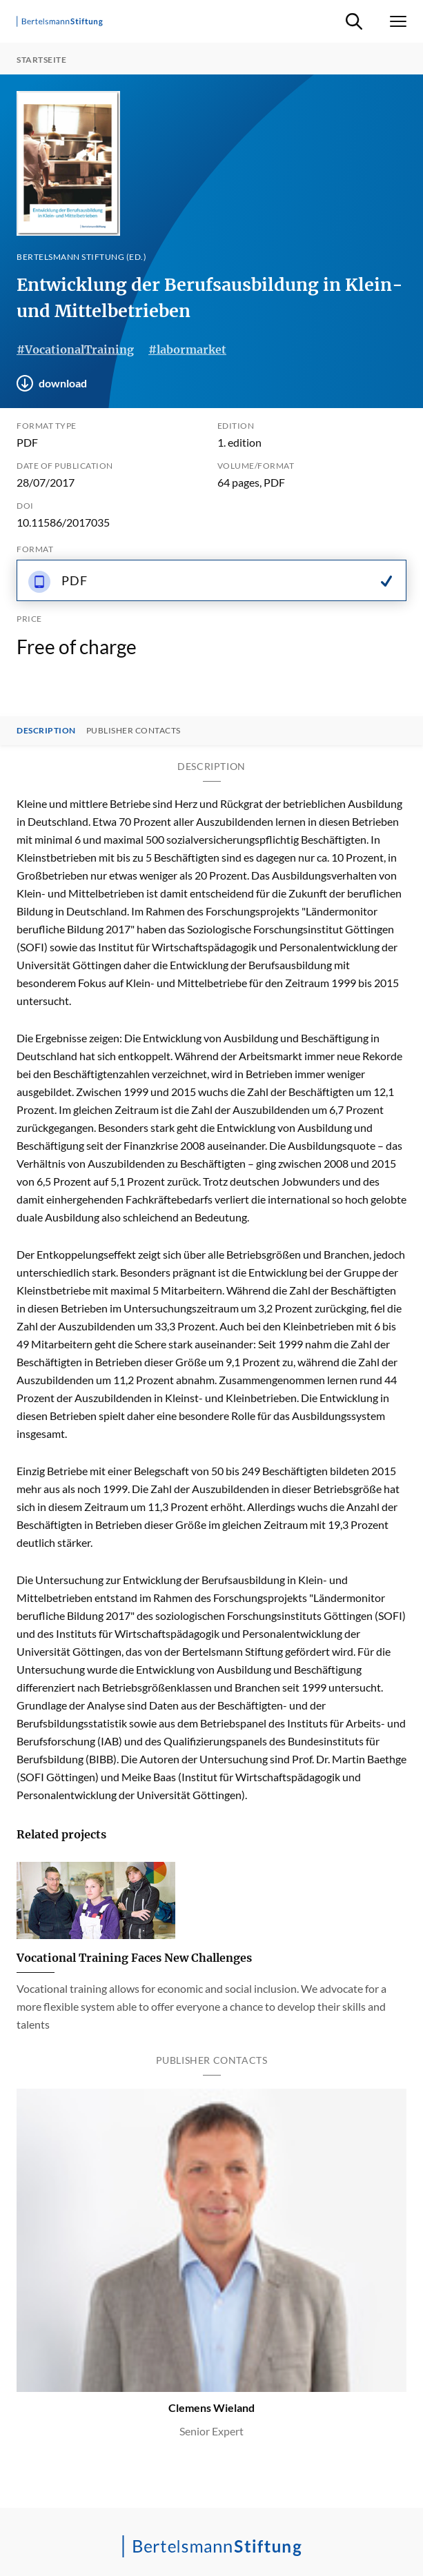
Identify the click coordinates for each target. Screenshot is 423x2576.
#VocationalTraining (75, 349)
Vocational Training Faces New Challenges (134, 1958)
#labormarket (187, 349)
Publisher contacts (133, 731)
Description (46, 731)
